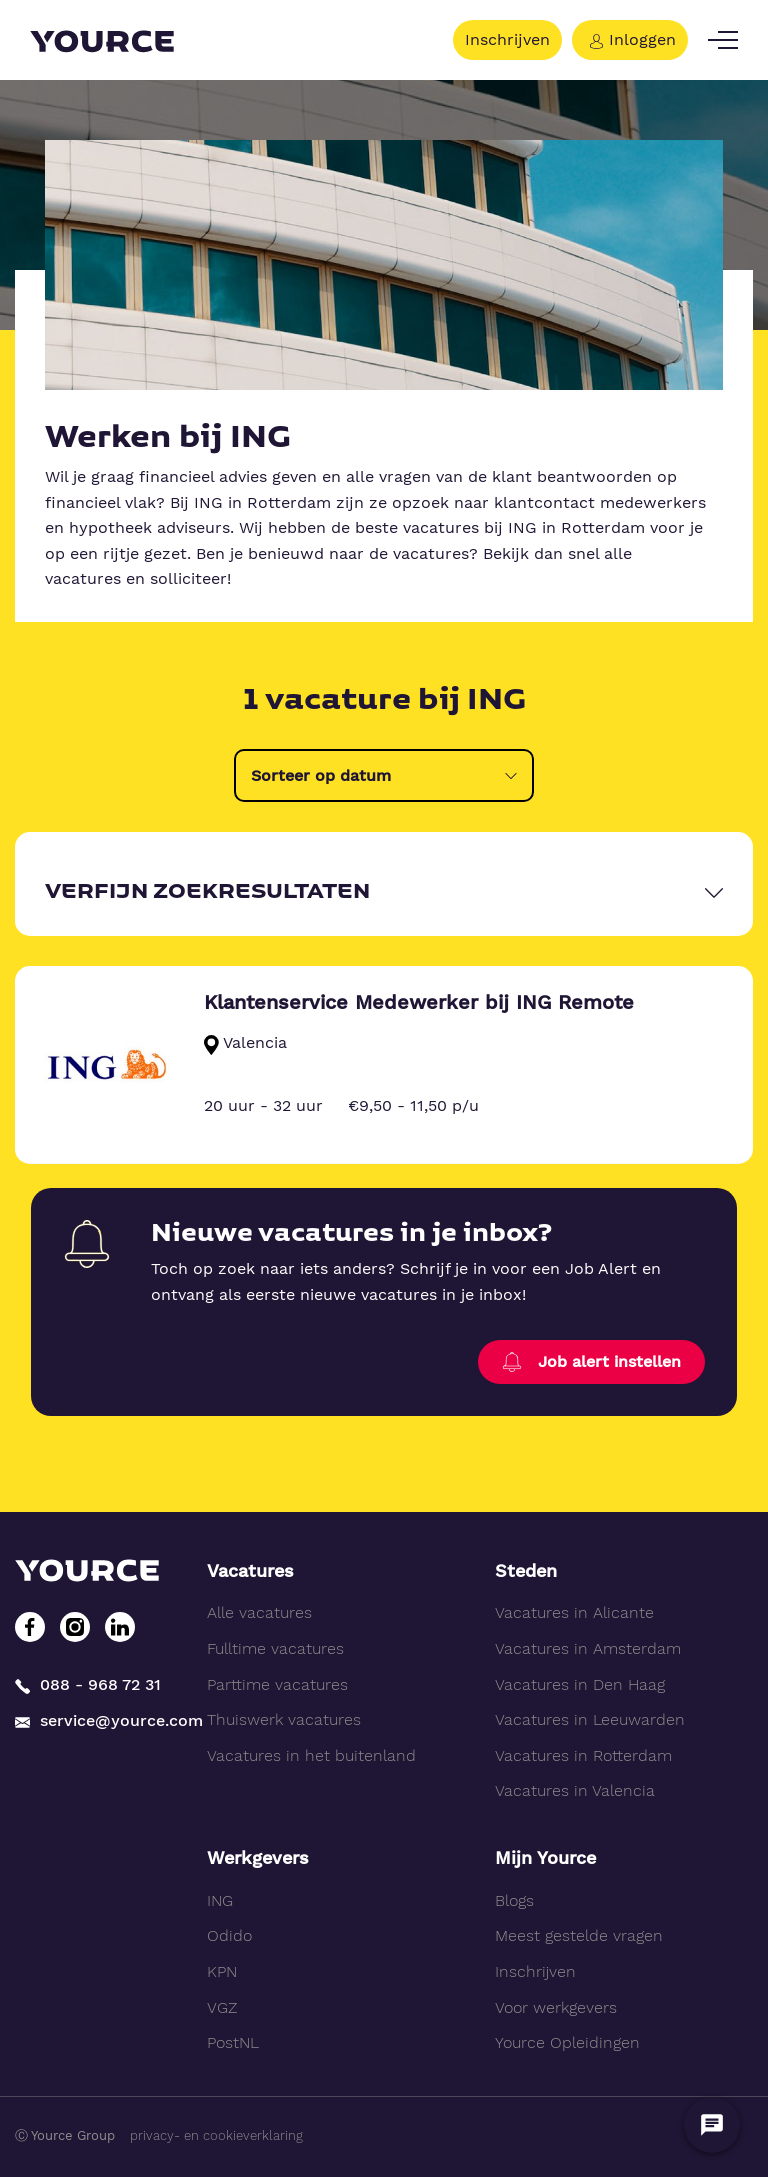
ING (220, 1900)
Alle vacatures (259, 1612)
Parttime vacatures (277, 1684)
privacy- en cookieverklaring (216, 2135)
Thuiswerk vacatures (284, 1719)
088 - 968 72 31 (88, 1685)
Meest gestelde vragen (579, 1935)
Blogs (514, 1900)
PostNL (233, 2042)
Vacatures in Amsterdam (588, 1648)
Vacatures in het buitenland (311, 1755)
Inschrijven (507, 39)
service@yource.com (96, 1720)
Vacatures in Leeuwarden (590, 1719)
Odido (229, 1935)
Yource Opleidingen (567, 2042)
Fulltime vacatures (275, 1648)
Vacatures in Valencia (575, 1790)
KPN (222, 1971)
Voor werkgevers (556, 2007)
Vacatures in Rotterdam (583, 1755)
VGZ (222, 2007)
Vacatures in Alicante (574, 1612)
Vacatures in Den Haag (580, 1684)
